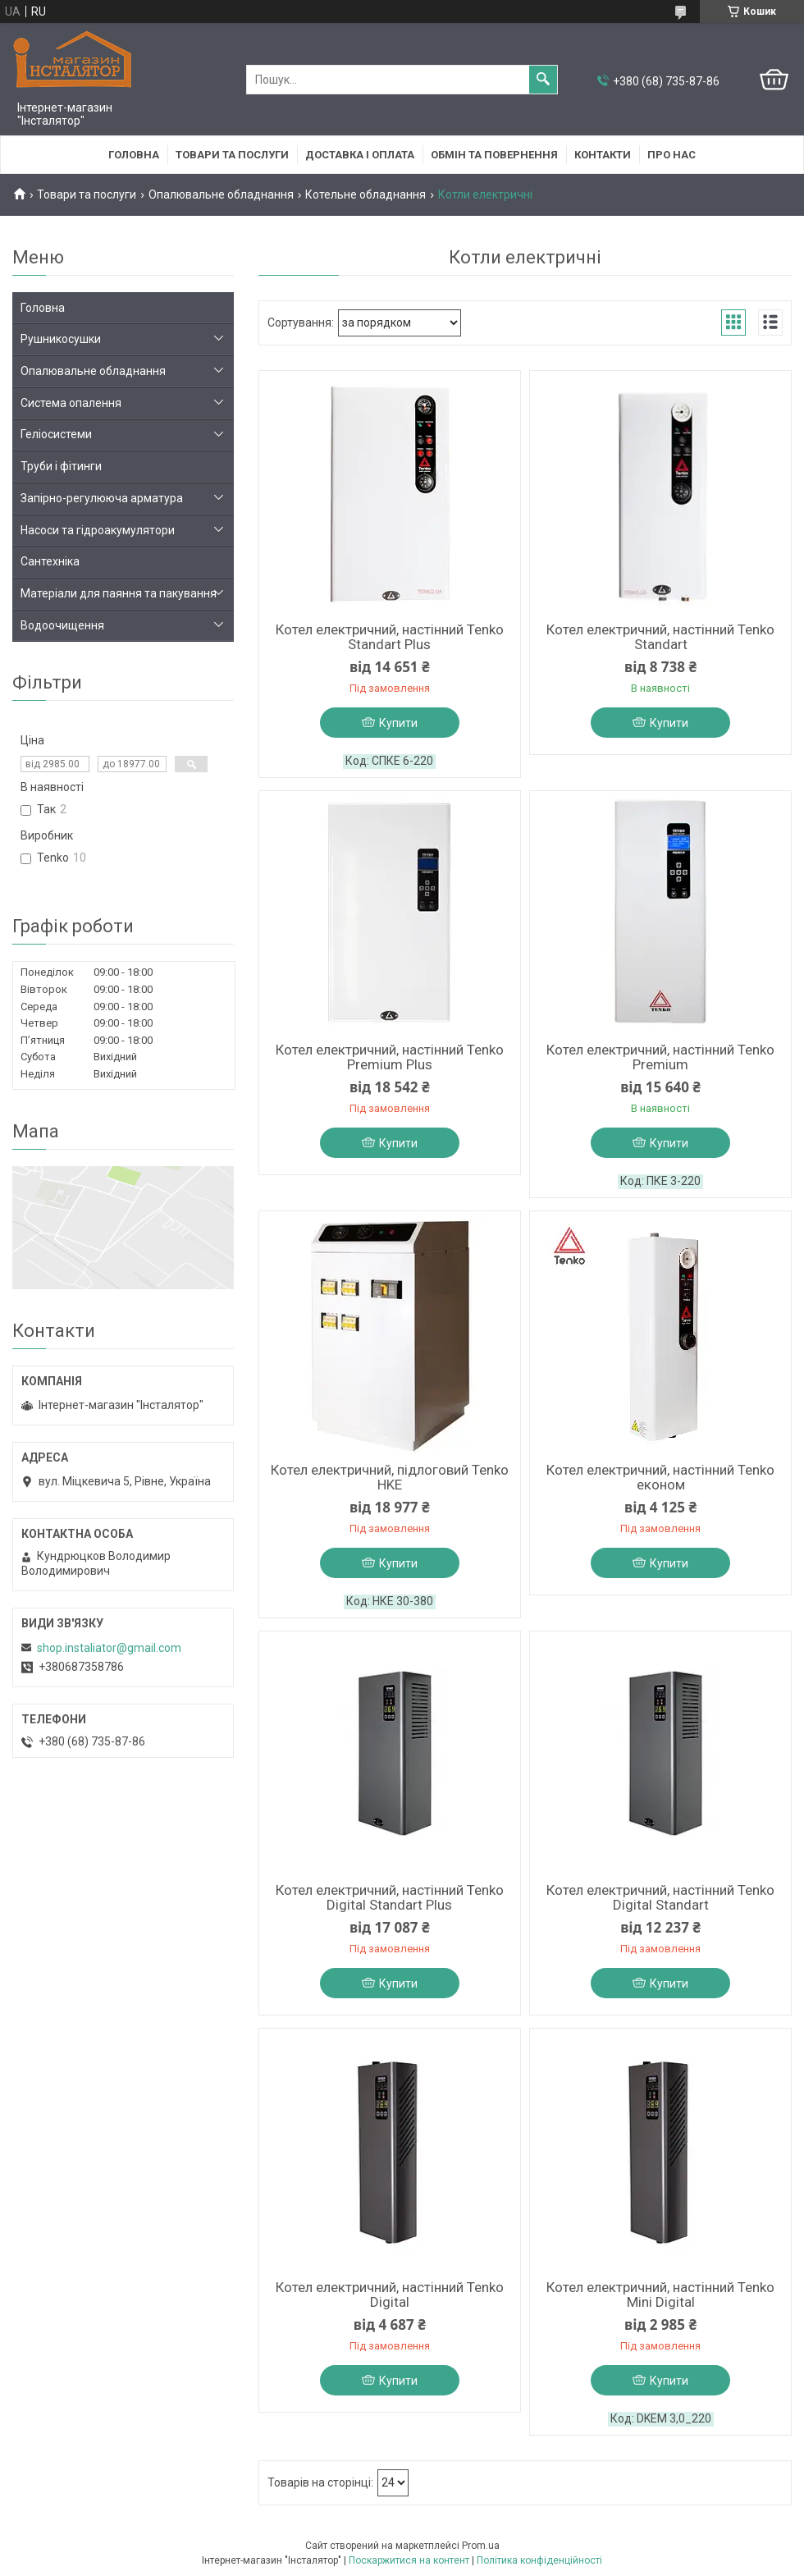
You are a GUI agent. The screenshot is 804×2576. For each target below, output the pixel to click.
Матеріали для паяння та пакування (119, 593)
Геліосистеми (56, 434)
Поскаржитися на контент (409, 2560)
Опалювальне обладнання (221, 194)
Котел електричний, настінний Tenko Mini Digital (660, 2294)
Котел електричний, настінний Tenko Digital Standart (660, 1897)
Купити (398, 723)
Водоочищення (62, 625)
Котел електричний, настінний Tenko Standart (660, 637)
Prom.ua (481, 2545)
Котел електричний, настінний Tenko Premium (660, 1057)
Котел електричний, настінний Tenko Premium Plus (390, 1057)
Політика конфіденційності (539, 2560)
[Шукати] (543, 80)
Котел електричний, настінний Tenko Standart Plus (390, 637)
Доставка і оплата (359, 155)
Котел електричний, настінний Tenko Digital (390, 2294)
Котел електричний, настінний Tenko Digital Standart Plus (390, 1897)
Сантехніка (50, 561)
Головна (133, 155)
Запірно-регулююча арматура (102, 498)
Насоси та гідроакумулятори (98, 530)
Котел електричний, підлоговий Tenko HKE (390, 1477)
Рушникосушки (61, 338)
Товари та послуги (232, 155)
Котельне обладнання (365, 194)
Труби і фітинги (61, 466)
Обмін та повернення (494, 155)
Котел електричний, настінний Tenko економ (660, 1477)
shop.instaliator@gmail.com (109, 1647)
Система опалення (71, 403)
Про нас (671, 155)
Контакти (602, 155)
